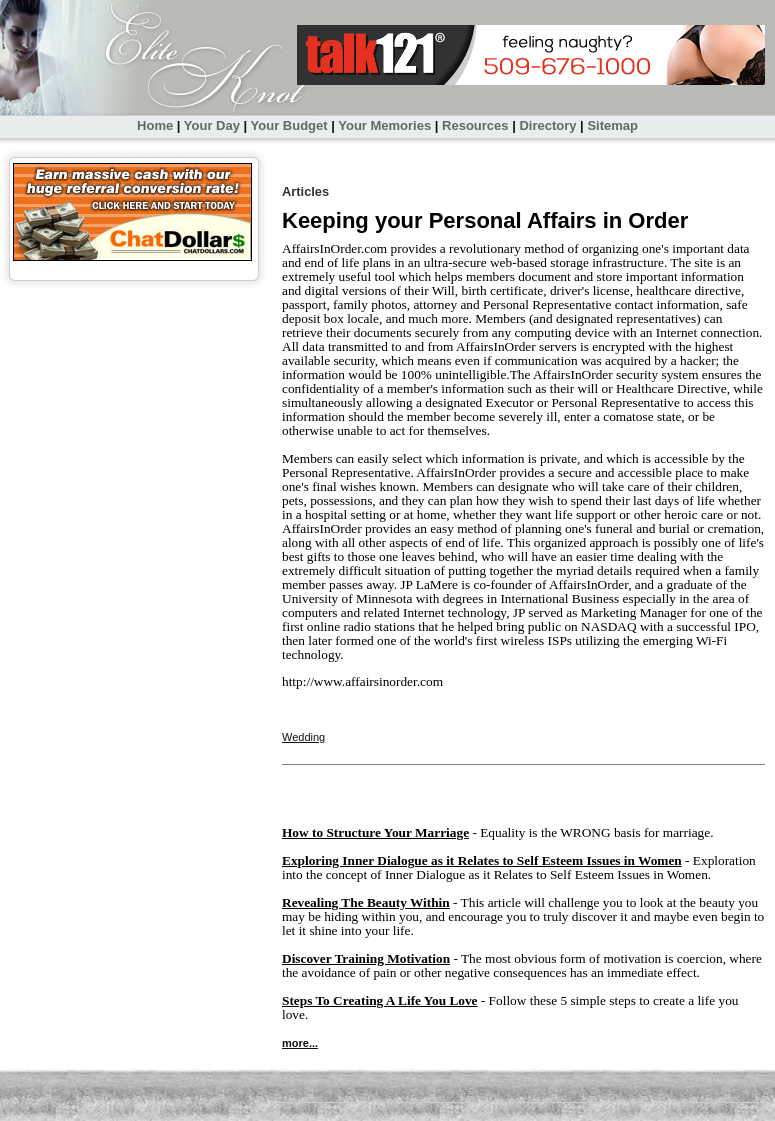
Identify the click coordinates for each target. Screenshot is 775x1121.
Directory (547, 125)
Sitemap (612, 125)
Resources (475, 125)
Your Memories (384, 125)
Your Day (212, 125)
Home (155, 125)
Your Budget (289, 125)
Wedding (303, 737)
